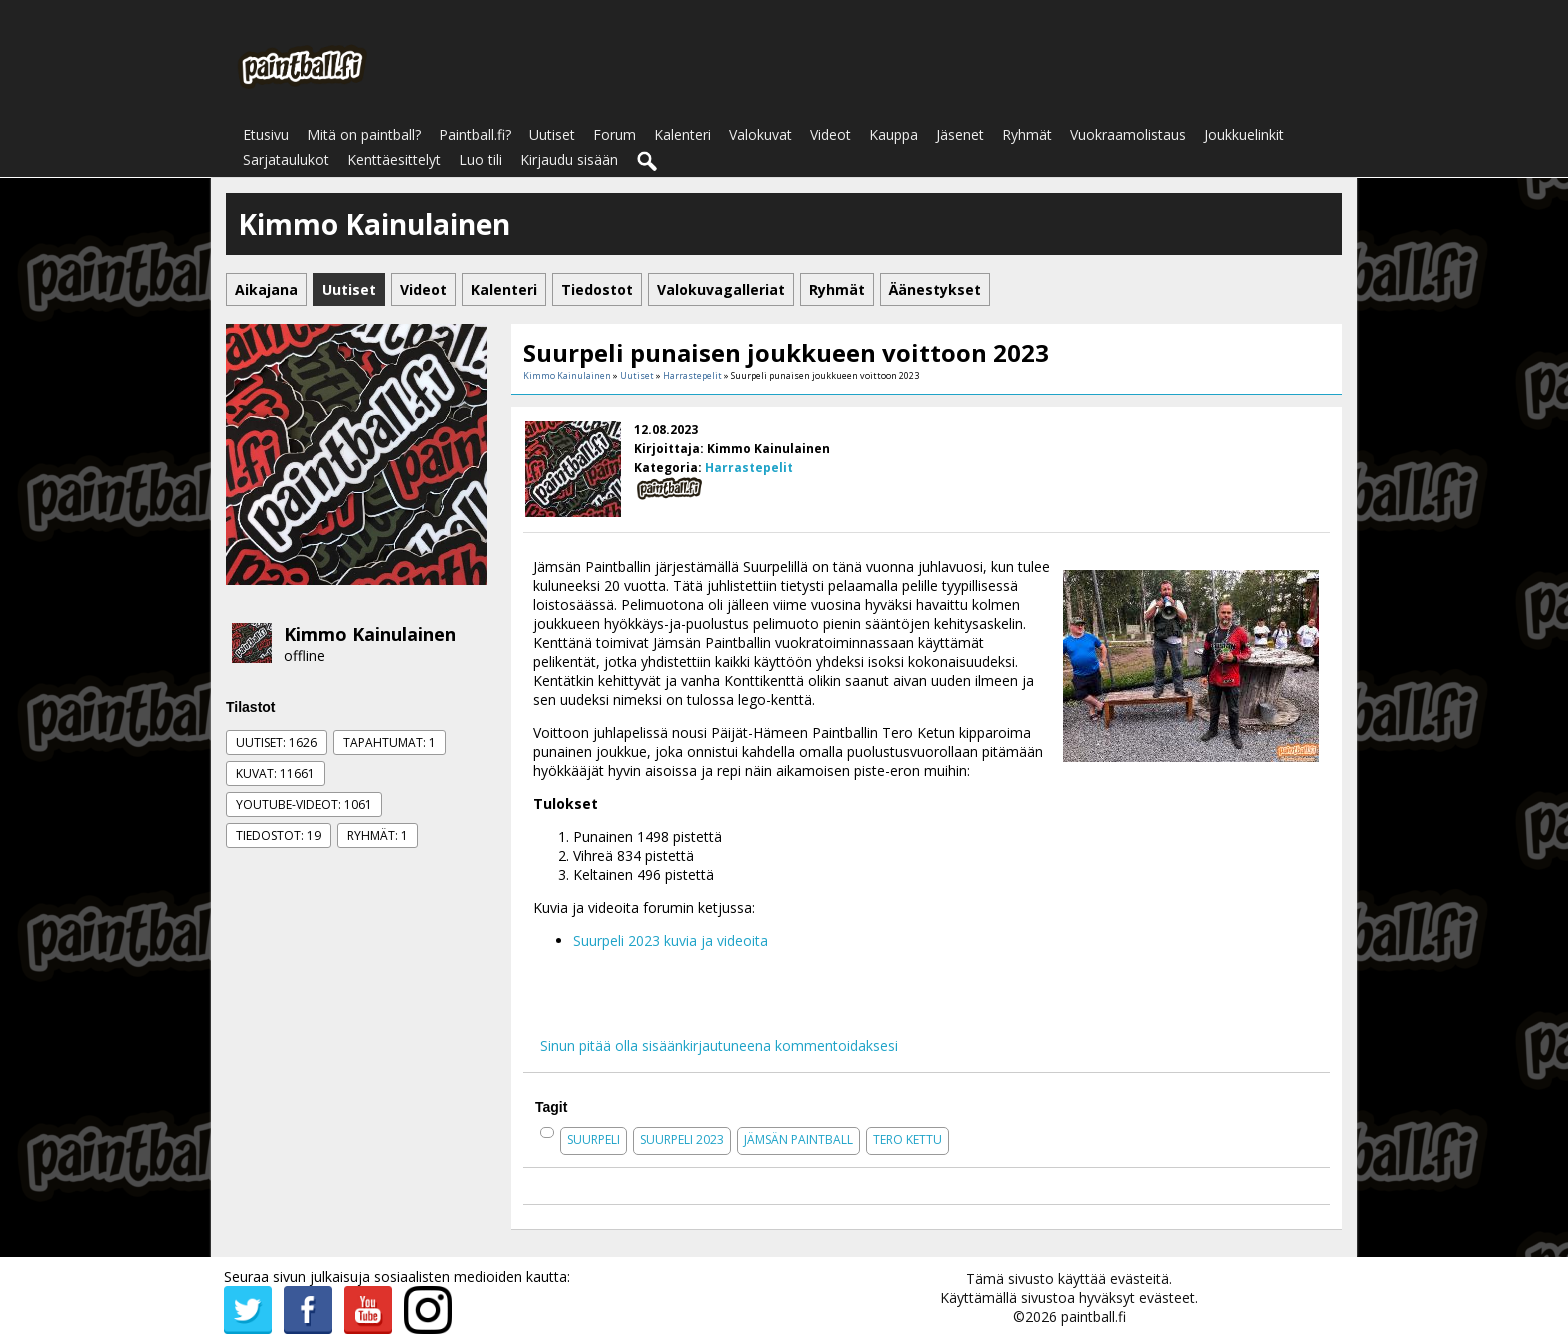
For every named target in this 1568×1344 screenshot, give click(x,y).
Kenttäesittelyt (394, 159)
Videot (830, 134)
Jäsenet (960, 134)
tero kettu (907, 1139)
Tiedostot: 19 (278, 835)
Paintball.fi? (475, 134)
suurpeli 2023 (682, 1139)
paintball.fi (1093, 1316)
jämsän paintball (798, 1139)
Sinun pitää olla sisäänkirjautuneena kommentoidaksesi (719, 1045)
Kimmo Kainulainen (370, 634)
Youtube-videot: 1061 (304, 804)
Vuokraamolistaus (1128, 134)
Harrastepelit (692, 375)
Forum (614, 134)
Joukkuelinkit (1244, 134)
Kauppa (893, 134)
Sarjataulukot (286, 159)
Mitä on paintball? (364, 134)
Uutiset (552, 134)
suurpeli (593, 1139)
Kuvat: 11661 (275, 773)
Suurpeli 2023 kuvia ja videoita (670, 940)
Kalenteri (682, 134)
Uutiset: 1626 (276, 742)
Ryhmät (1027, 134)
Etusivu (266, 134)
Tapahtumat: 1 (389, 742)
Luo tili (480, 159)
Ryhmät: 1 (377, 835)
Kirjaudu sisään (569, 159)
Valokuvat (760, 134)
